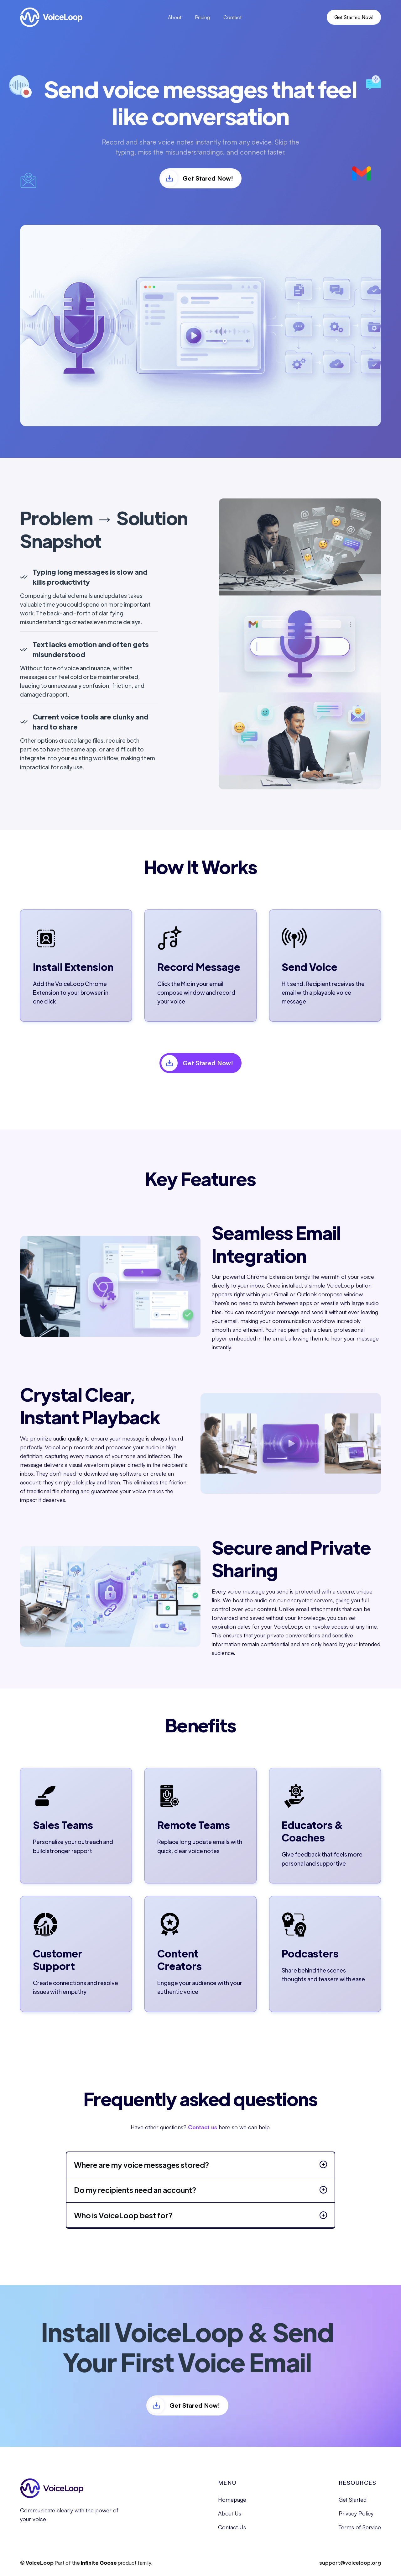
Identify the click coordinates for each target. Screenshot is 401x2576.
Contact (232, 17)
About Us (229, 2513)
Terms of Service (360, 2527)
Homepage (232, 2499)
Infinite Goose (99, 2563)
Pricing (202, 17)
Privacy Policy (356, 2513)
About (174, 17)
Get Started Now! (353, 17)
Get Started (353, 2499)
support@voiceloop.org (350, 2563)
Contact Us (232, 2527)
